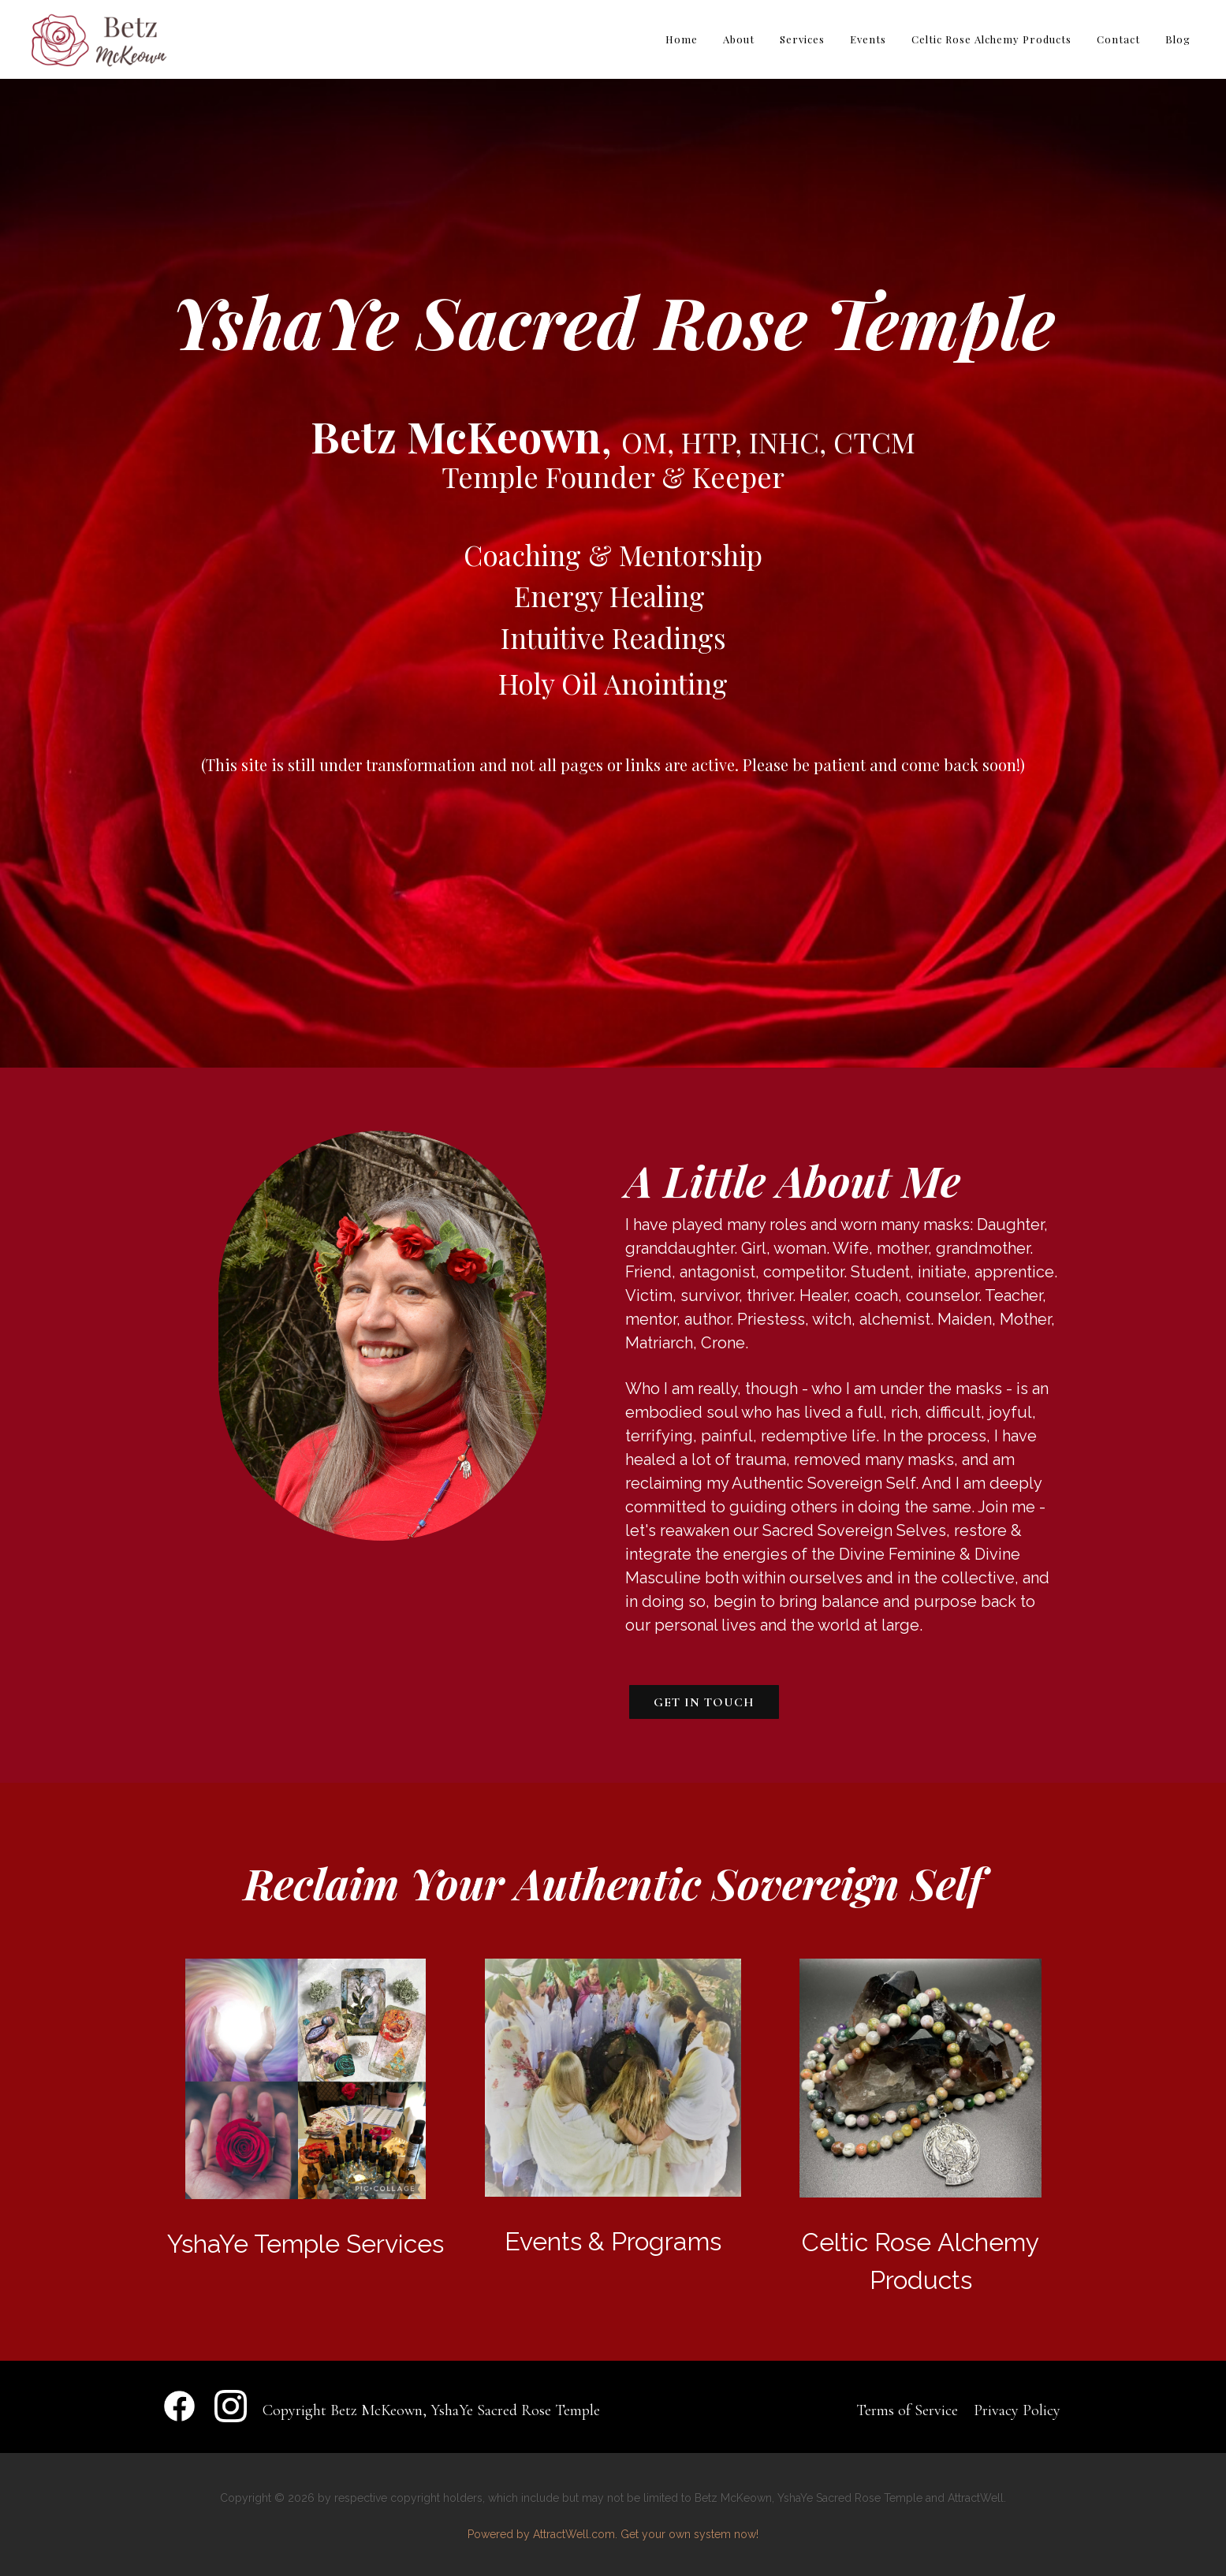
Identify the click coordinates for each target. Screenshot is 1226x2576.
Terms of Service (907, 2410)
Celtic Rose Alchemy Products (991, 39)
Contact (1118, 39)
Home (681, 39)
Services (802, 39)
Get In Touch (704, 1702)
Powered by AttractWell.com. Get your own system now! (613, 2534)
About (739, 39)
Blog (1178, 39)
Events (868, 39)
